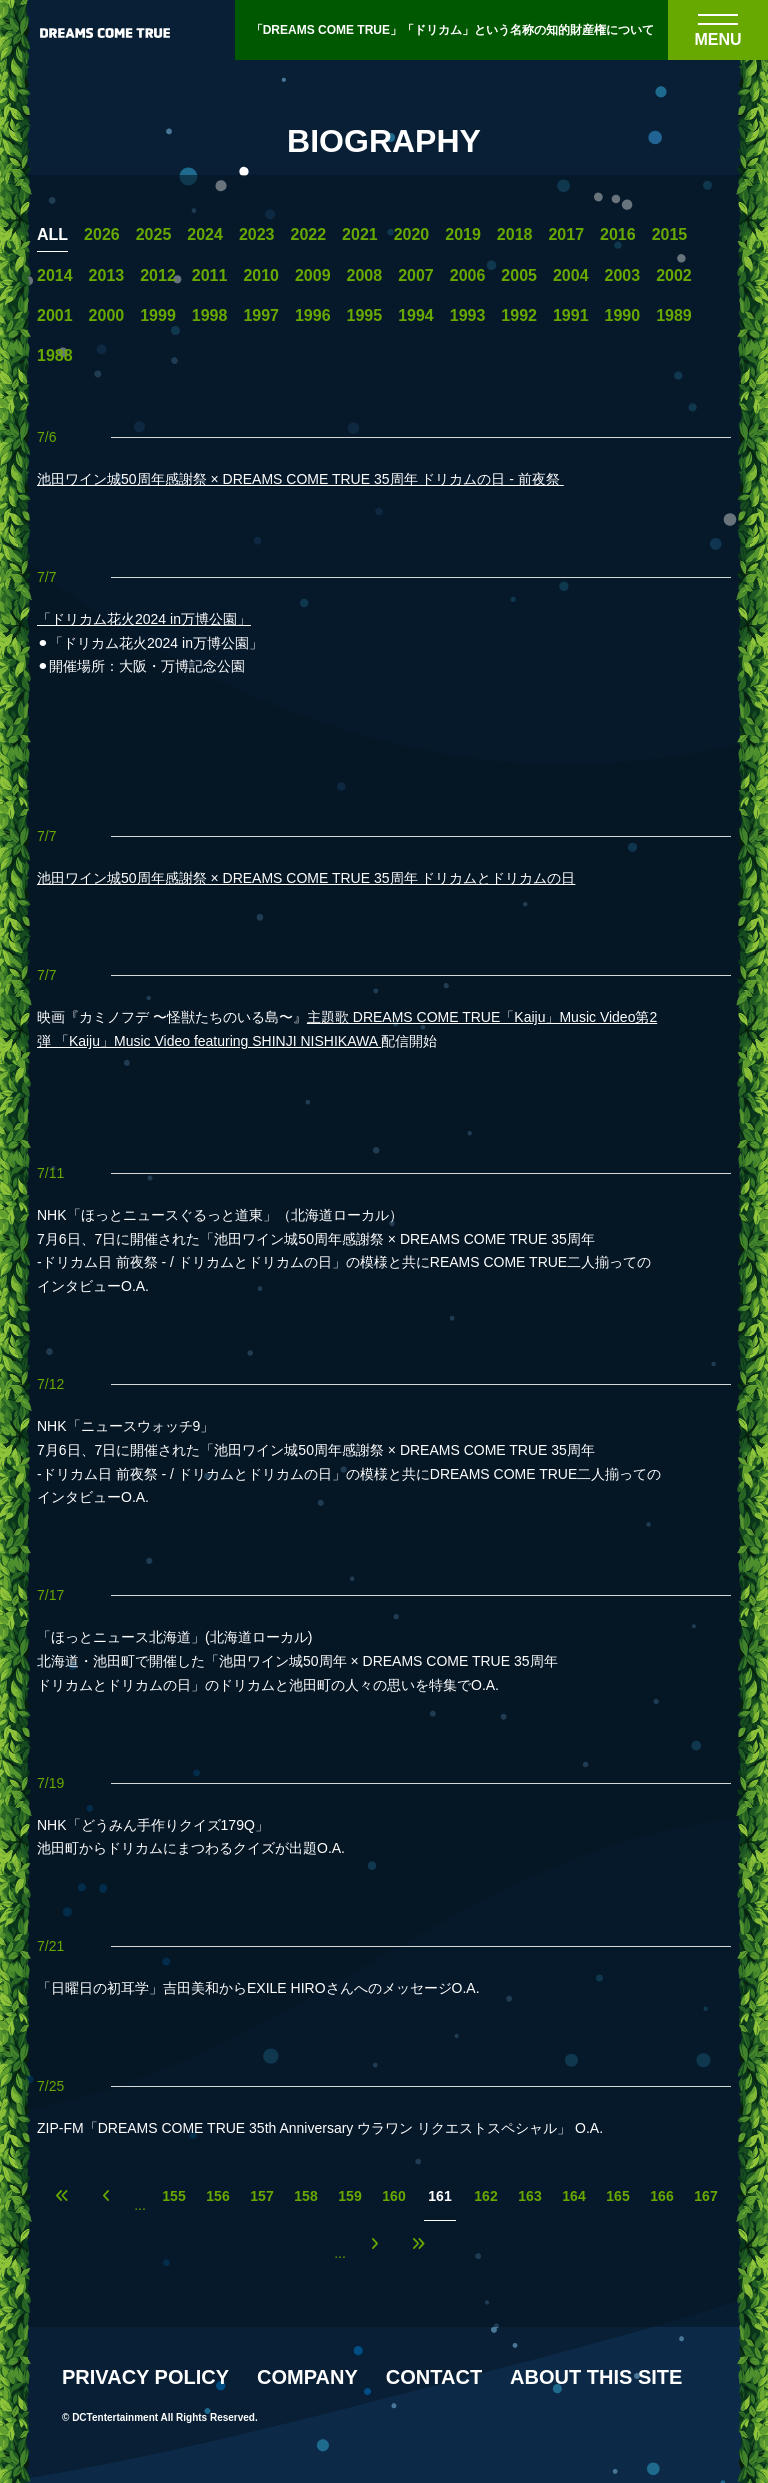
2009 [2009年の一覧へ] (313, 276)
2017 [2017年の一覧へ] (566, 235)
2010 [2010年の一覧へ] (261, 276)
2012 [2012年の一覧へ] (158, 276)
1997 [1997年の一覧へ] (261, 316)
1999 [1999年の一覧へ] (158, 316)
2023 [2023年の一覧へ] (257, 235)
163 (529, 2196)
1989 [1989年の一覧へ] (674, 316)
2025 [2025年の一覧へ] (154, 235)
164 (573, 2196)
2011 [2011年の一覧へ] (210, 276)
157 (261, 2196)
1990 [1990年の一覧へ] (623, 316)
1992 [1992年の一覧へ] (519, 316)
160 (393, 2196)
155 (173, 2196)
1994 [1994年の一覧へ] (416, 316)
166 (661, 2196)
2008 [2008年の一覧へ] (365, 276)
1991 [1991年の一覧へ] (571, 316)
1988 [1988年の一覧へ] (55, 356)
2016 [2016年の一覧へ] (618, 235)
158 (305, 2196)
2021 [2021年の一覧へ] (360, 235)
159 (349, 2196)
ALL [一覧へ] (52, 235)
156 (217, 2196)
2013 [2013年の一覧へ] (107, 276)
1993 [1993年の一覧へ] (468, 316)
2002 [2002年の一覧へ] (674, 276)
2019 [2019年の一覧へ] (463, 235)
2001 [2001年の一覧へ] (55, 316)
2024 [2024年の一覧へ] (205, 235)
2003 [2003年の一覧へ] (623, 276)
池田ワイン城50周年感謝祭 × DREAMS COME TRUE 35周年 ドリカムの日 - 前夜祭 (300, 479)
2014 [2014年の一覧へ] (55, 276)
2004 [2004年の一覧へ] (571, 276)
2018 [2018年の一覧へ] (515, 235)
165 (617, 2196)
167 (705, 2196)
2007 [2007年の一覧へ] (416, 276)
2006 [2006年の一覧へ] (468, 276)
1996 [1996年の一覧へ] (313, 316)
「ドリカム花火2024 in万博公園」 (144, 619)
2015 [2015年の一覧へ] (670, 235)
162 (485, 2196)
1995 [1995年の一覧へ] (365, 316)
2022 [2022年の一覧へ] (308, 235)
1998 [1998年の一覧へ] (210, 316)
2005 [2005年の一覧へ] (519, 276)
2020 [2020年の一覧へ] (412, 235)
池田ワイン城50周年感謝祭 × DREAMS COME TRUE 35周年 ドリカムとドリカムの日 (306, 878)
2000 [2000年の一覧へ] (107, 316)
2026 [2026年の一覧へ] (102, 235)
